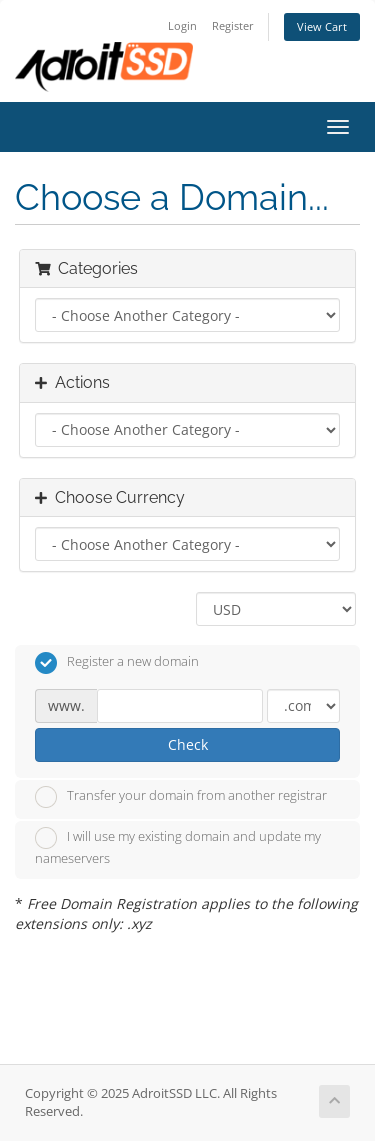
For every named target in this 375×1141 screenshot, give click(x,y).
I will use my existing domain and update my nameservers (178, 847)
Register (233, 25)
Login (182, 25)
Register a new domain (117, 663)
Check (188, 744)
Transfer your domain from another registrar (181, 797)
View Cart (322, 26)
